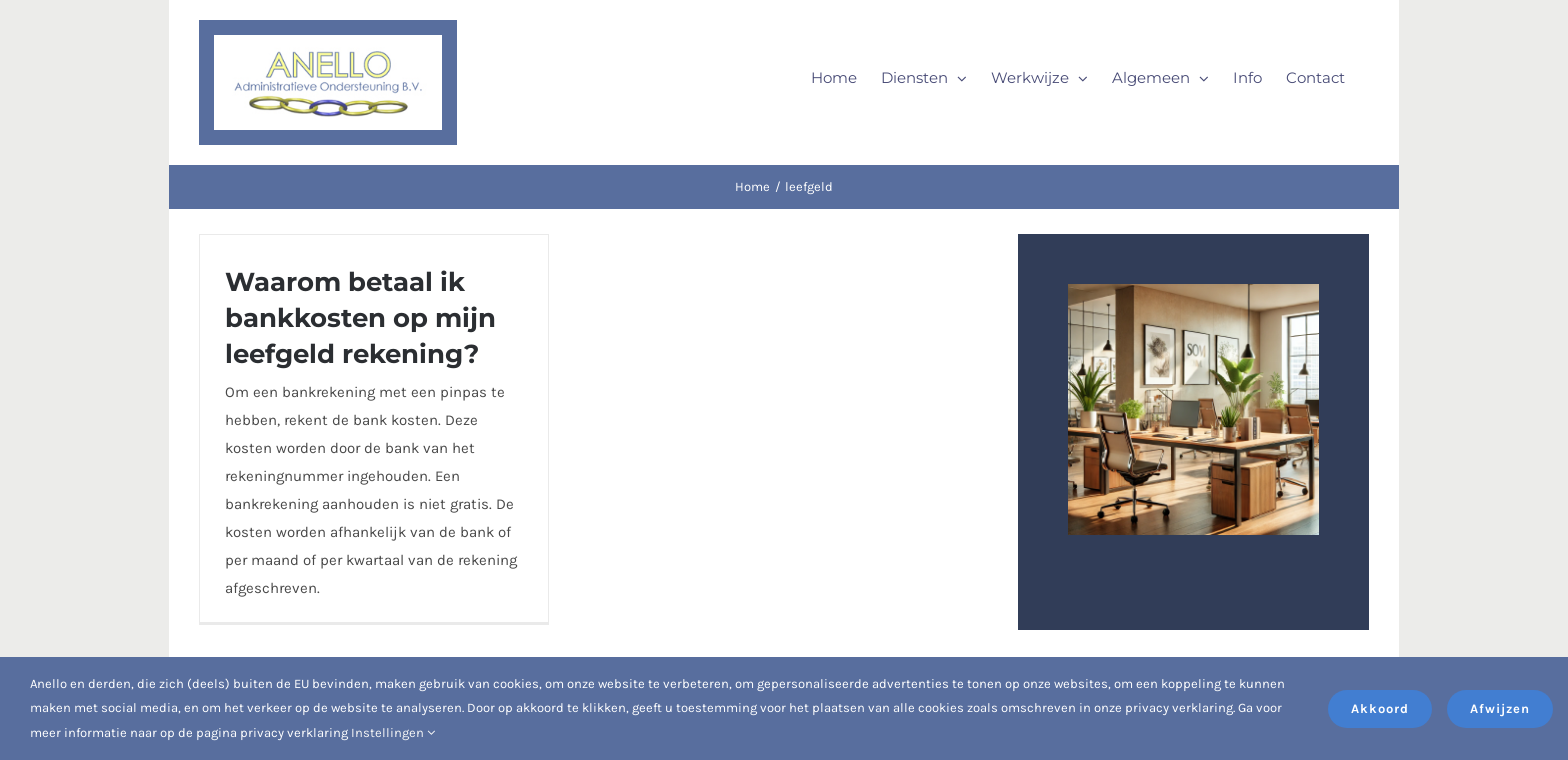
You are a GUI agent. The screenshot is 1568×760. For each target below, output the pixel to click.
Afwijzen (1500, 708)
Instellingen (393, 732)
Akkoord (1380, 708)
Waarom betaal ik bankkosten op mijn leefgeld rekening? (360, 318)
